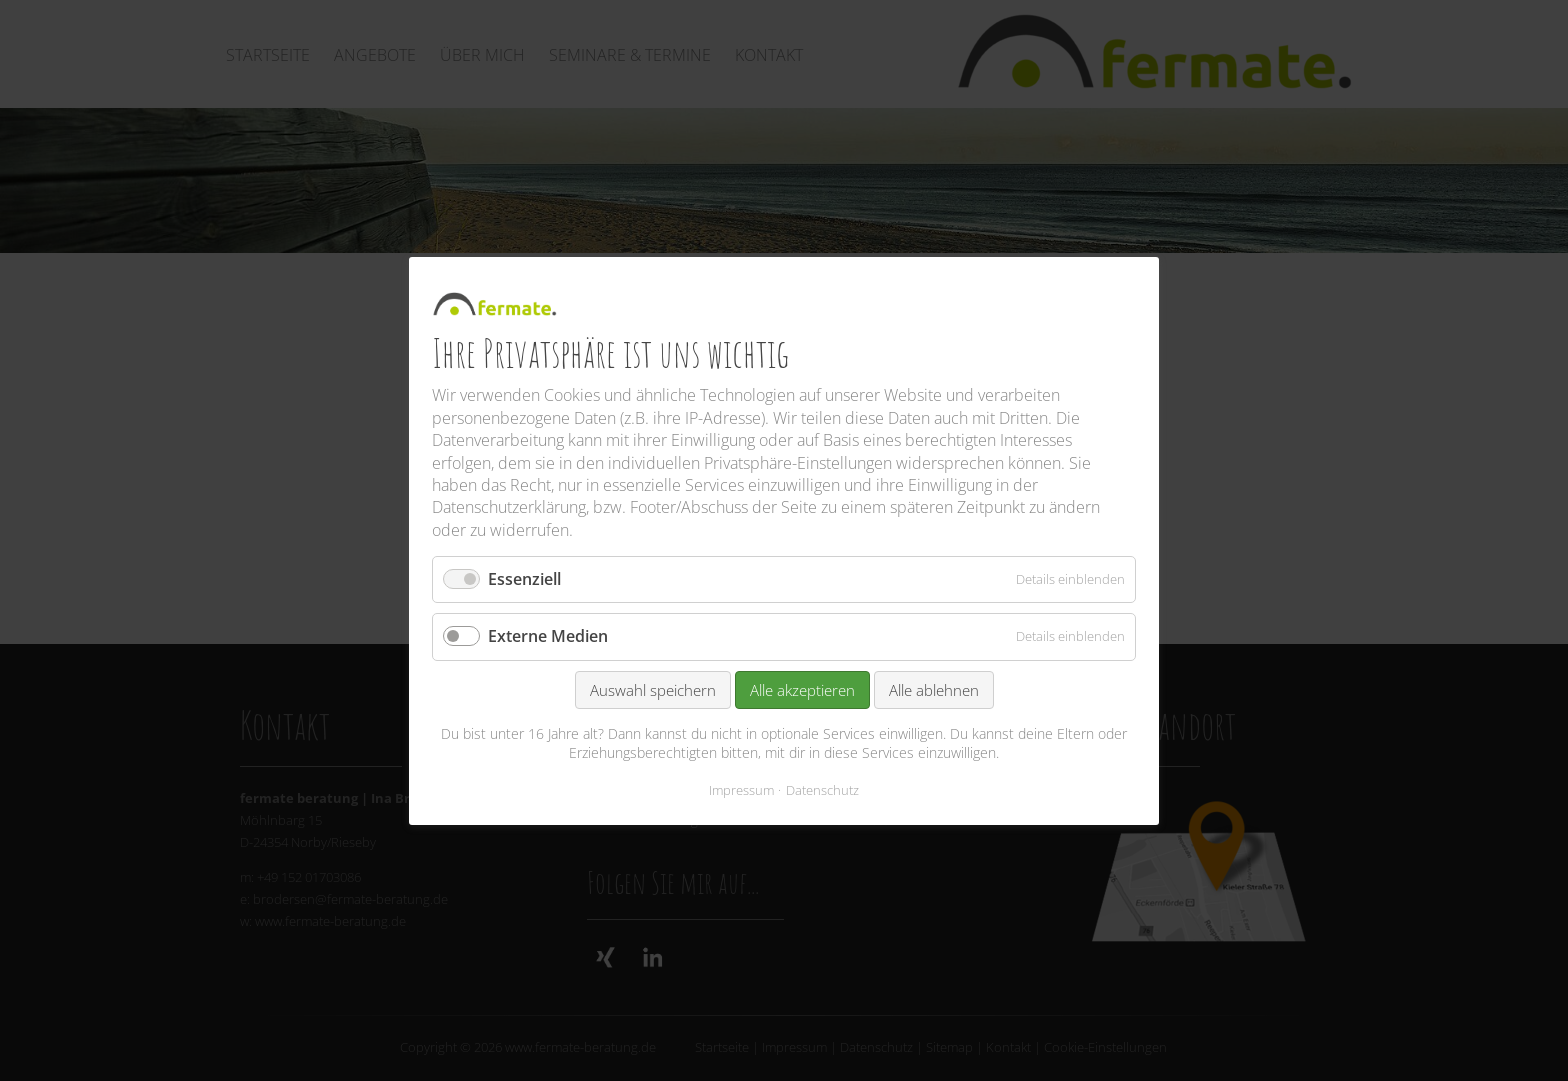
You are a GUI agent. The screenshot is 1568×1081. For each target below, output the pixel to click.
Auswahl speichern (653, 689)
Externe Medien (548, 636)
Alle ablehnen (934, 689)
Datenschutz (822, 789)
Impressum (741, 789)
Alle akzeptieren (802, 689)
